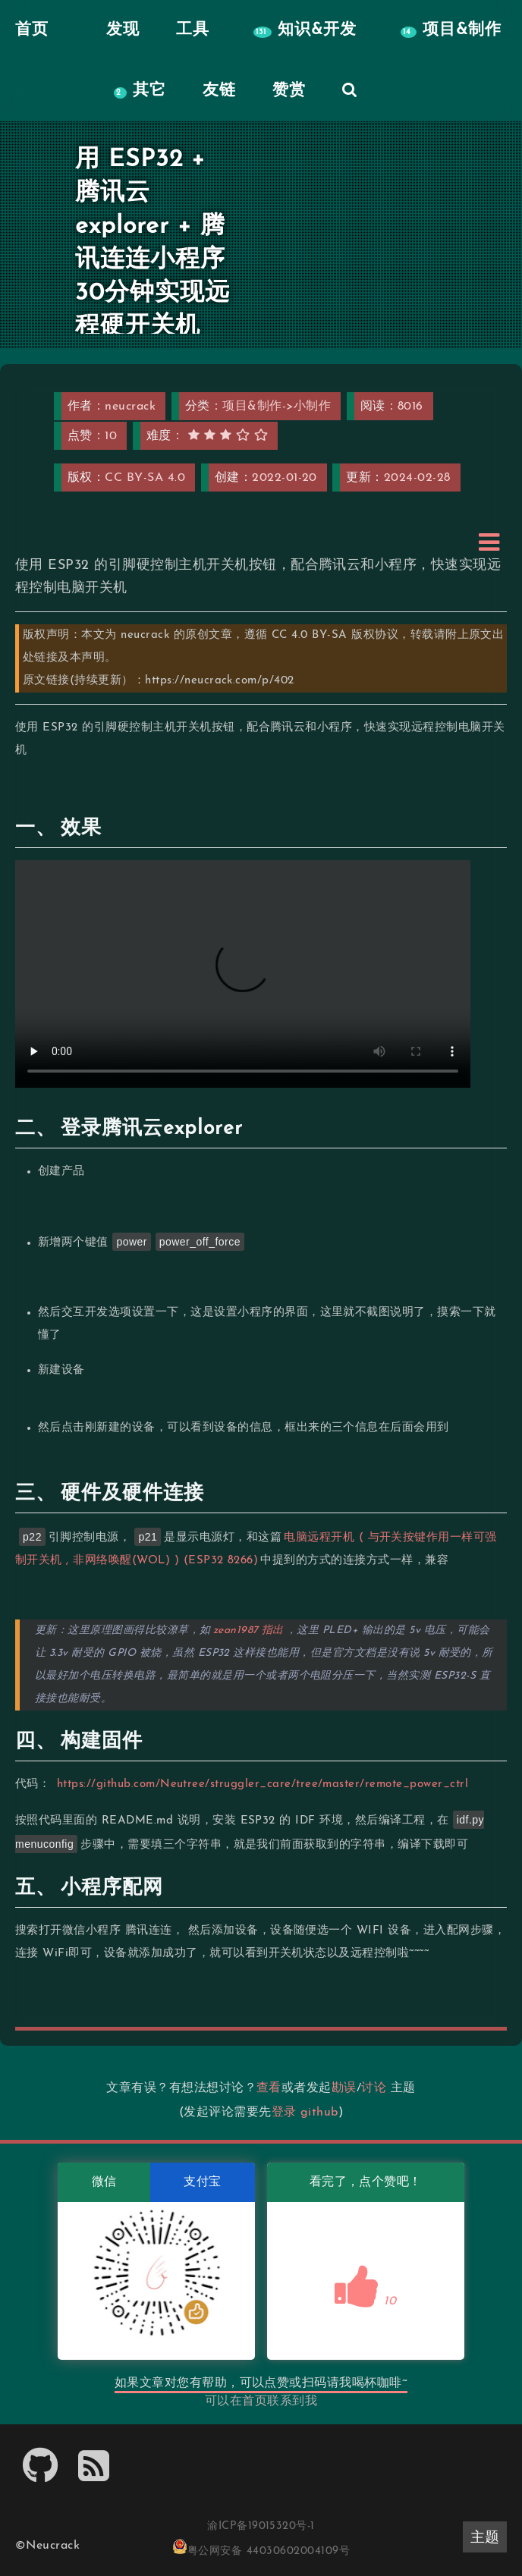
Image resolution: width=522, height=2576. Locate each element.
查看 (268, 2088)
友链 (219, 91)
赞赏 (289, 91)
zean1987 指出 (248, 1630)
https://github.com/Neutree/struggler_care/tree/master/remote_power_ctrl (262, 1784)
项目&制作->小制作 (276, 407)
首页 (254, 2401)
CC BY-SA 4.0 (145, 478)
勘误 (344, 2088)
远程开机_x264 (242, 974)
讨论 (373, 2088)
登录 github (305, 2112)
